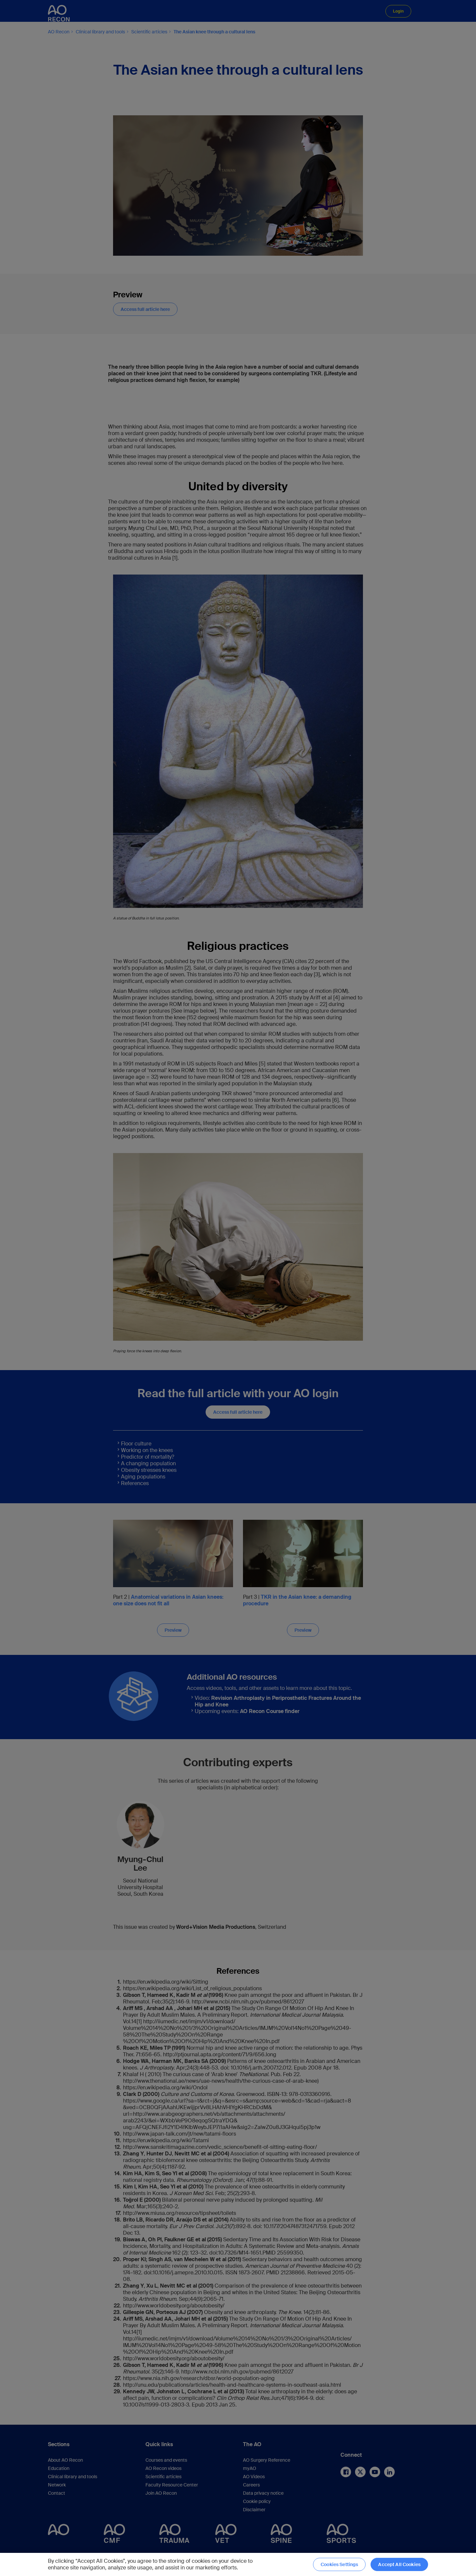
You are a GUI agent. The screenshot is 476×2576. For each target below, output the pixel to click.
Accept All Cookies (399, 2564)
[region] (238, 2564)
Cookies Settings (339, 2564)
